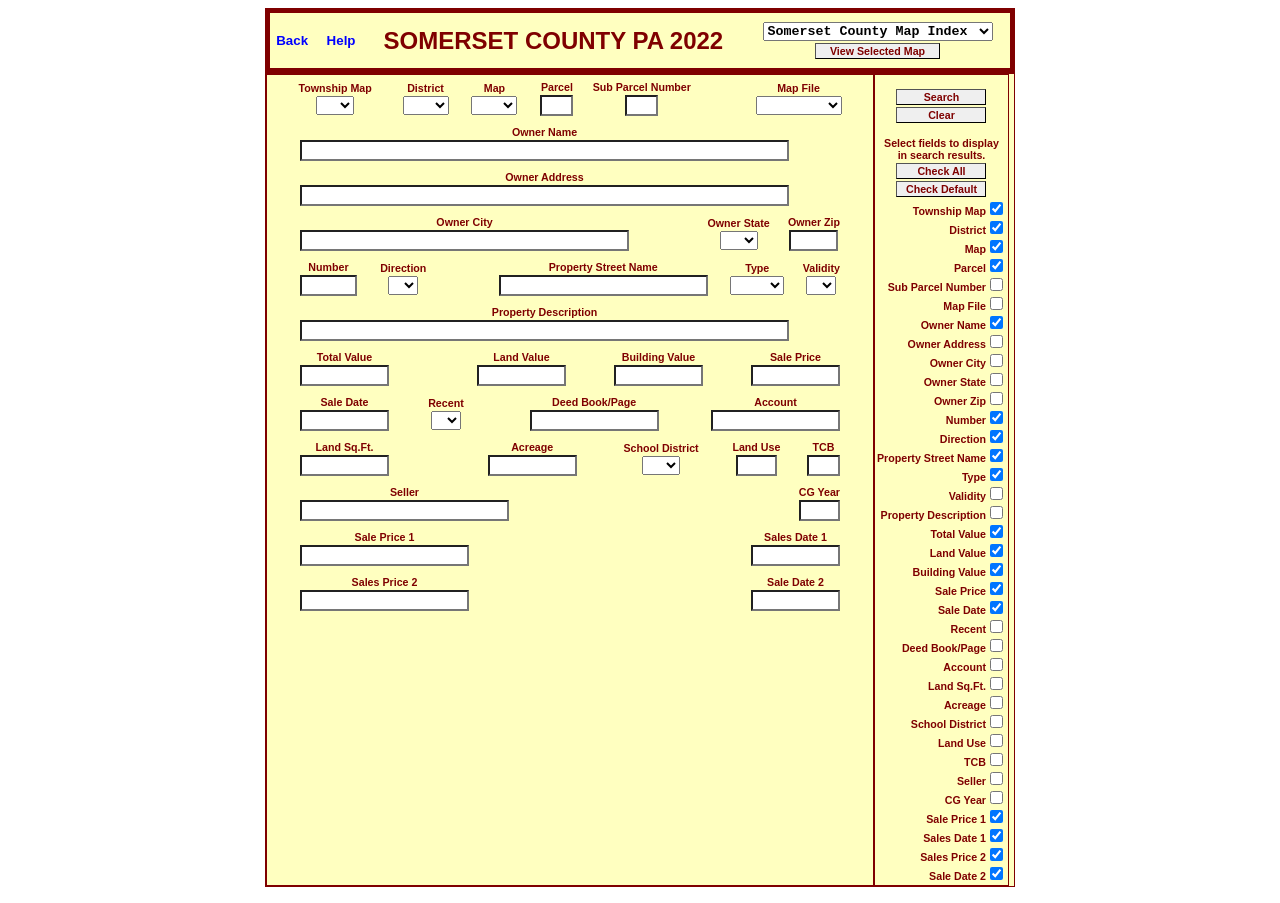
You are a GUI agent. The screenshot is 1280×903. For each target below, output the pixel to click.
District (425, 88)
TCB (824, 447)
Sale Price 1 (385, 537)
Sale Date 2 (795, 582)
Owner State (739, 223)
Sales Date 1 (795, 537)
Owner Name (544, 132)
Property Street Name (603, 267)
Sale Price (795, 357)
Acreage (532, 447)
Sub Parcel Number (642, 87)
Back (292, 40)
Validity (821, 268)
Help (341, 40)
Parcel (557, 87)
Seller (404, 492)
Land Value (521, 357)
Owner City (464, 222)
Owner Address (544, 177)
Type (757, 268)
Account (775, 402)
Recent (446, 403)
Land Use (756, 447)
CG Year (819, 492)
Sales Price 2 (385, 582)
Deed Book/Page (594, 402)
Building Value (658, 357)
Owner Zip (814, 222)
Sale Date (345, 402)
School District (660, 448)
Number (328, 267)
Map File (798, 88)
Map (494, 88)
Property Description (544, 312)
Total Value (344, 357)
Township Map (335, 88)
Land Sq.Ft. (344, 447)
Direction (403, 268)
